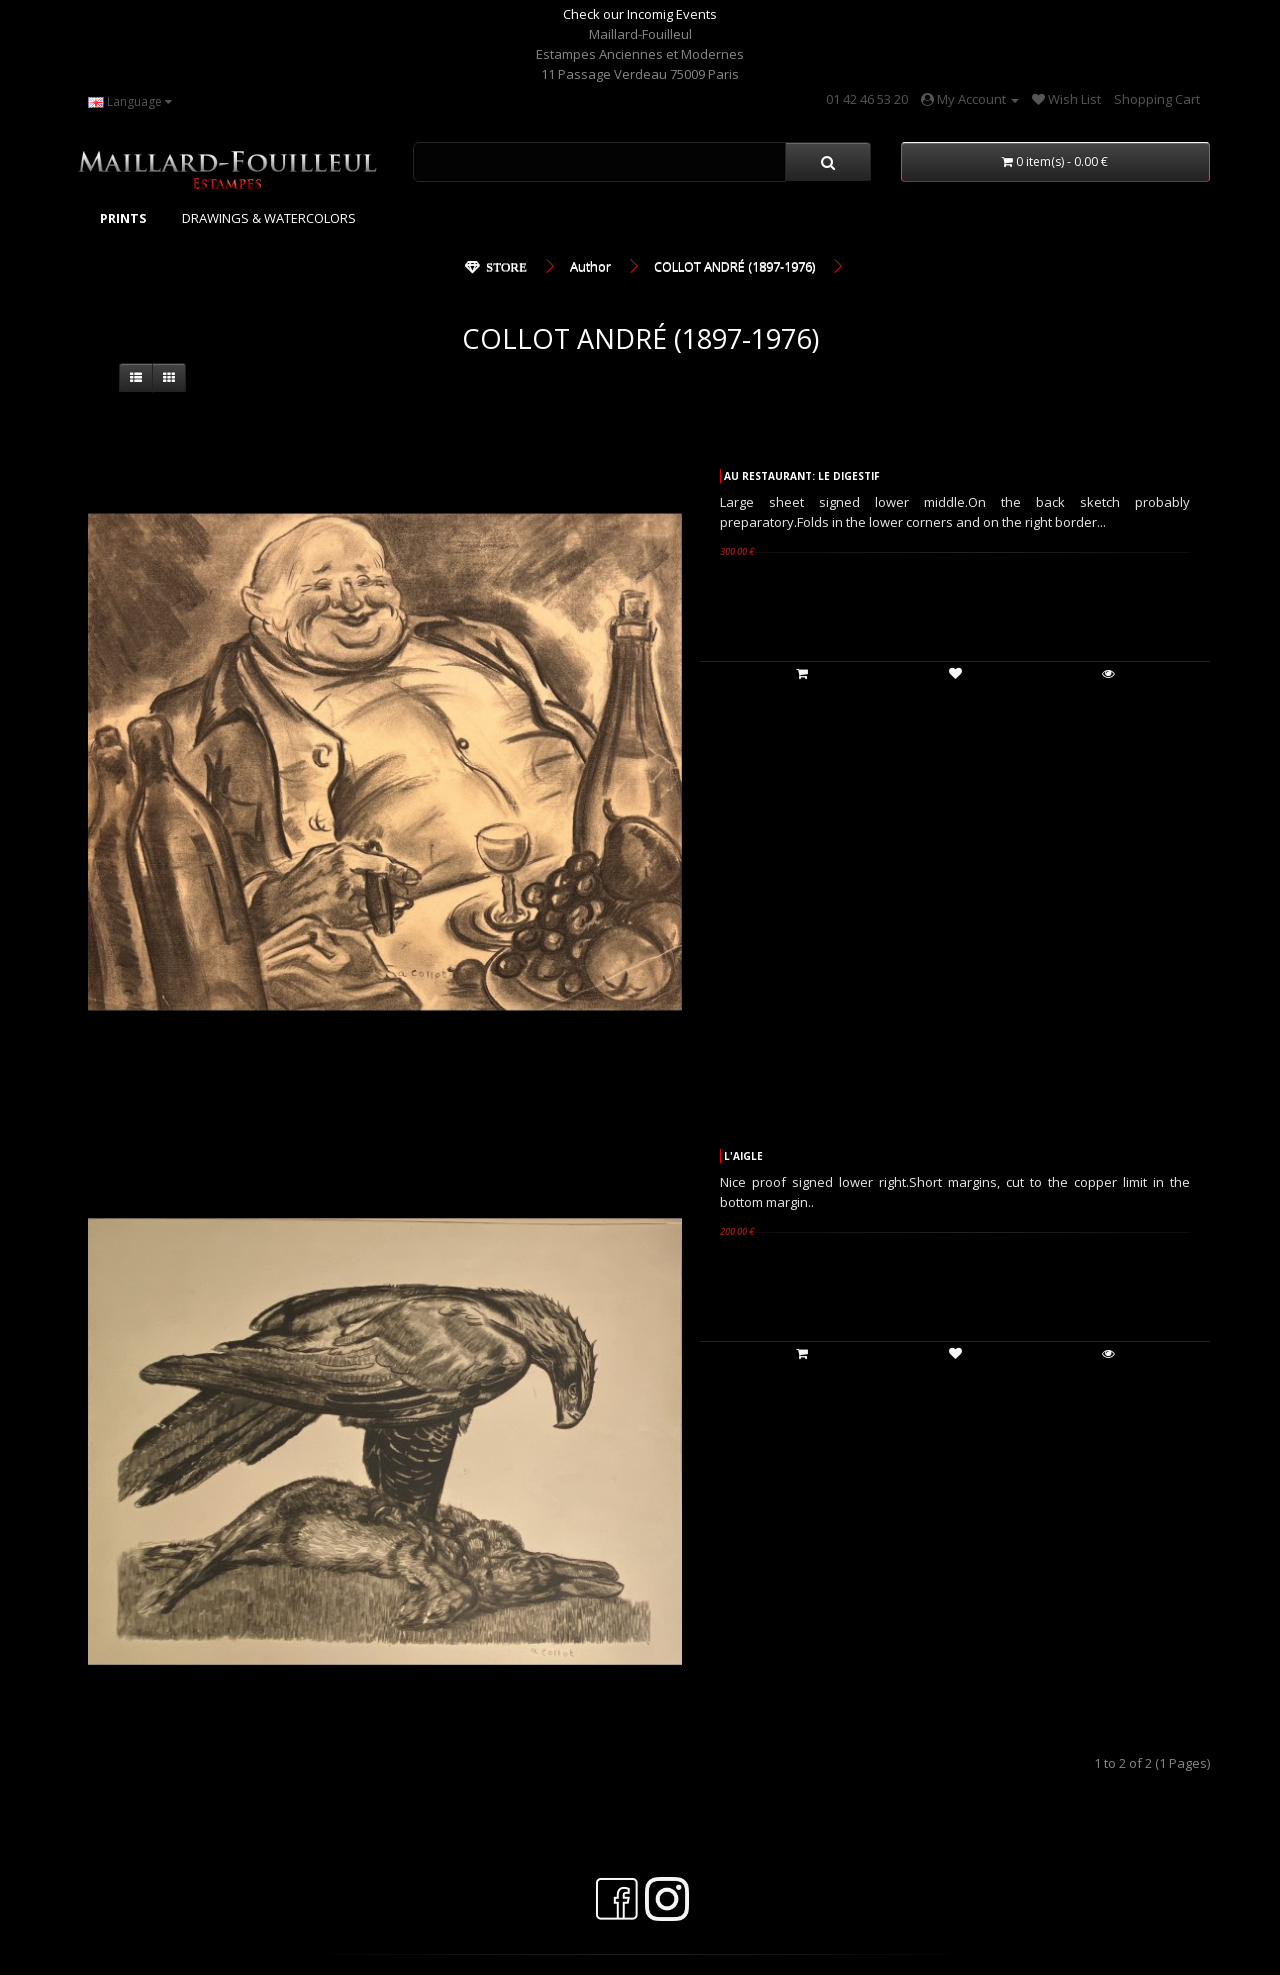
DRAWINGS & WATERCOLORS (269, 218)
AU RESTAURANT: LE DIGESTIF (802, 476)
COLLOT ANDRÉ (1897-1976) (734, 266)
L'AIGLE (743, 1156)
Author (590, 266)
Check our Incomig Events (640, 14)
